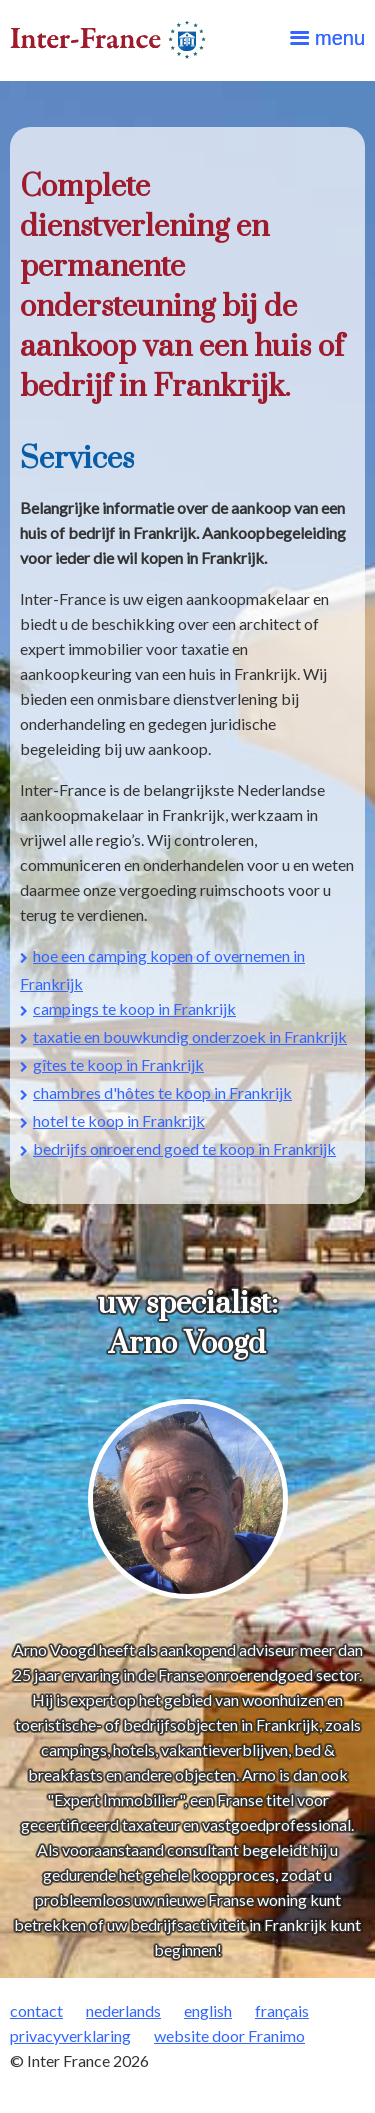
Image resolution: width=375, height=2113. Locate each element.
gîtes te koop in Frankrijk (118, 1064)
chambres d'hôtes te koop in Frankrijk (162, 1092)
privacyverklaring (70, 2035)
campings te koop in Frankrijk (134, 1008)
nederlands (123, 2010)
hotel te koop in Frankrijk (119, 1120)
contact (36, 2010)
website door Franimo (229, 2035)
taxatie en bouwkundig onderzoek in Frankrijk (190, 1036)
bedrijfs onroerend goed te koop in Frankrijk (184, 1148)
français (282, 2010)
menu (340, 38)
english (208, 2010)
